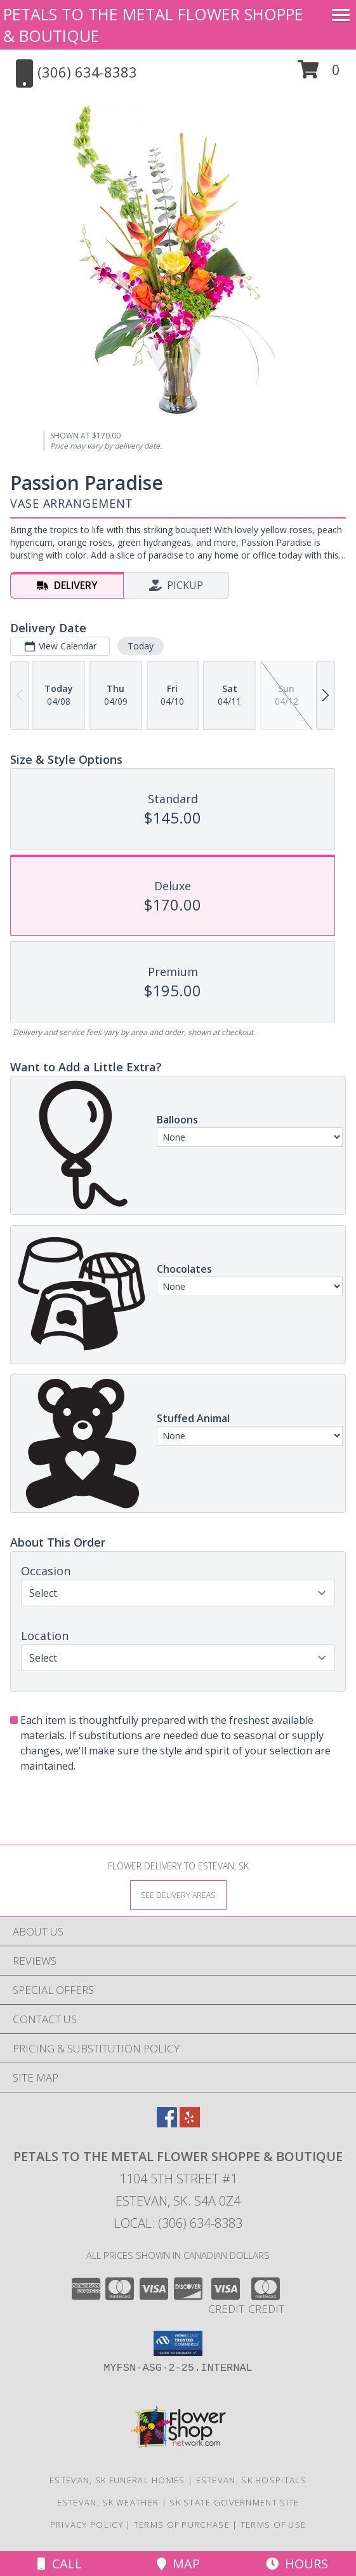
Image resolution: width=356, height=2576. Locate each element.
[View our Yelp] (190, 2123)
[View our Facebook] (167, 2123)
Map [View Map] (178, 2563)
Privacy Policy (86, 2524)
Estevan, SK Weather (108, 2502)
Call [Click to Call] (59, 2563)
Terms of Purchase (182, 2524)
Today (141, 646)
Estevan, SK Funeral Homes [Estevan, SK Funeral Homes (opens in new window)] (117, 2480)
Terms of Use (274, 2524)
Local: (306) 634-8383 (178, 2223)
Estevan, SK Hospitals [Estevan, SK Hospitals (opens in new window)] (251, 2480)
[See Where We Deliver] (178, 1894)
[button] (319, 74)
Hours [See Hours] (297, 2563)
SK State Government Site (234, 2502)
